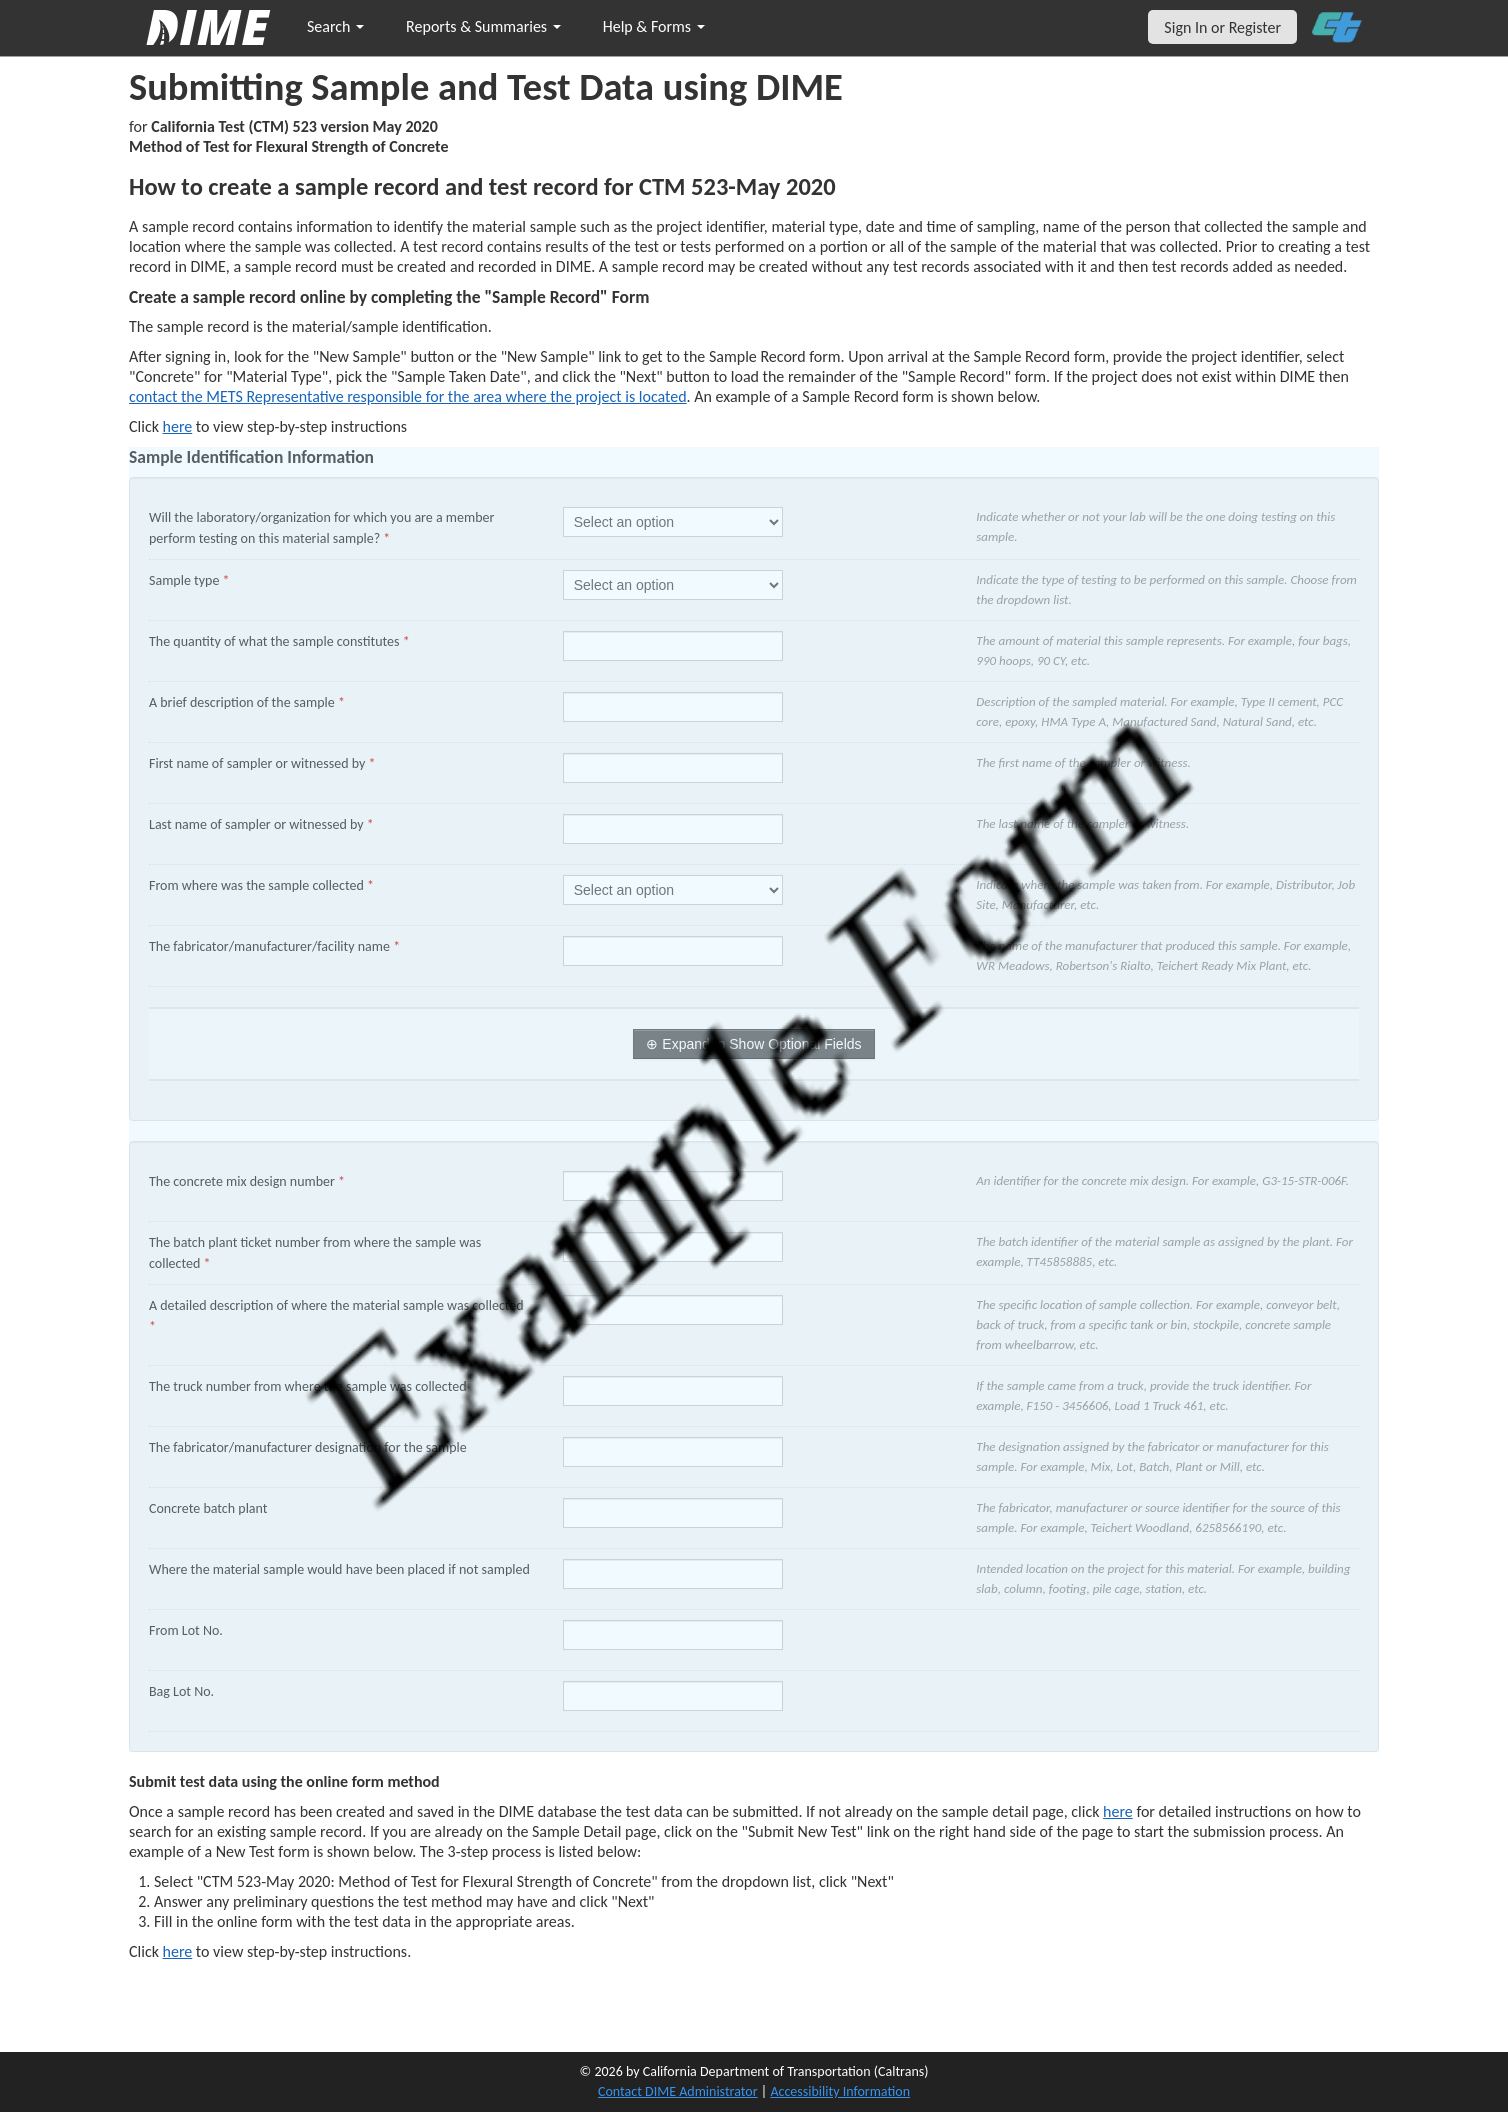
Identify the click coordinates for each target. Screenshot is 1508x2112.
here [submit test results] (178, 1951)
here (1118, 1811)
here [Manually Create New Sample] (178, 426)
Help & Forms (654, 26)
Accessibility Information (840, 2091)
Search (335, 26)
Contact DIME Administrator (678, 2091)
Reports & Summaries (483, 26)
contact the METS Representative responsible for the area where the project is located (408, 396)
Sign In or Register (1222, 27)
